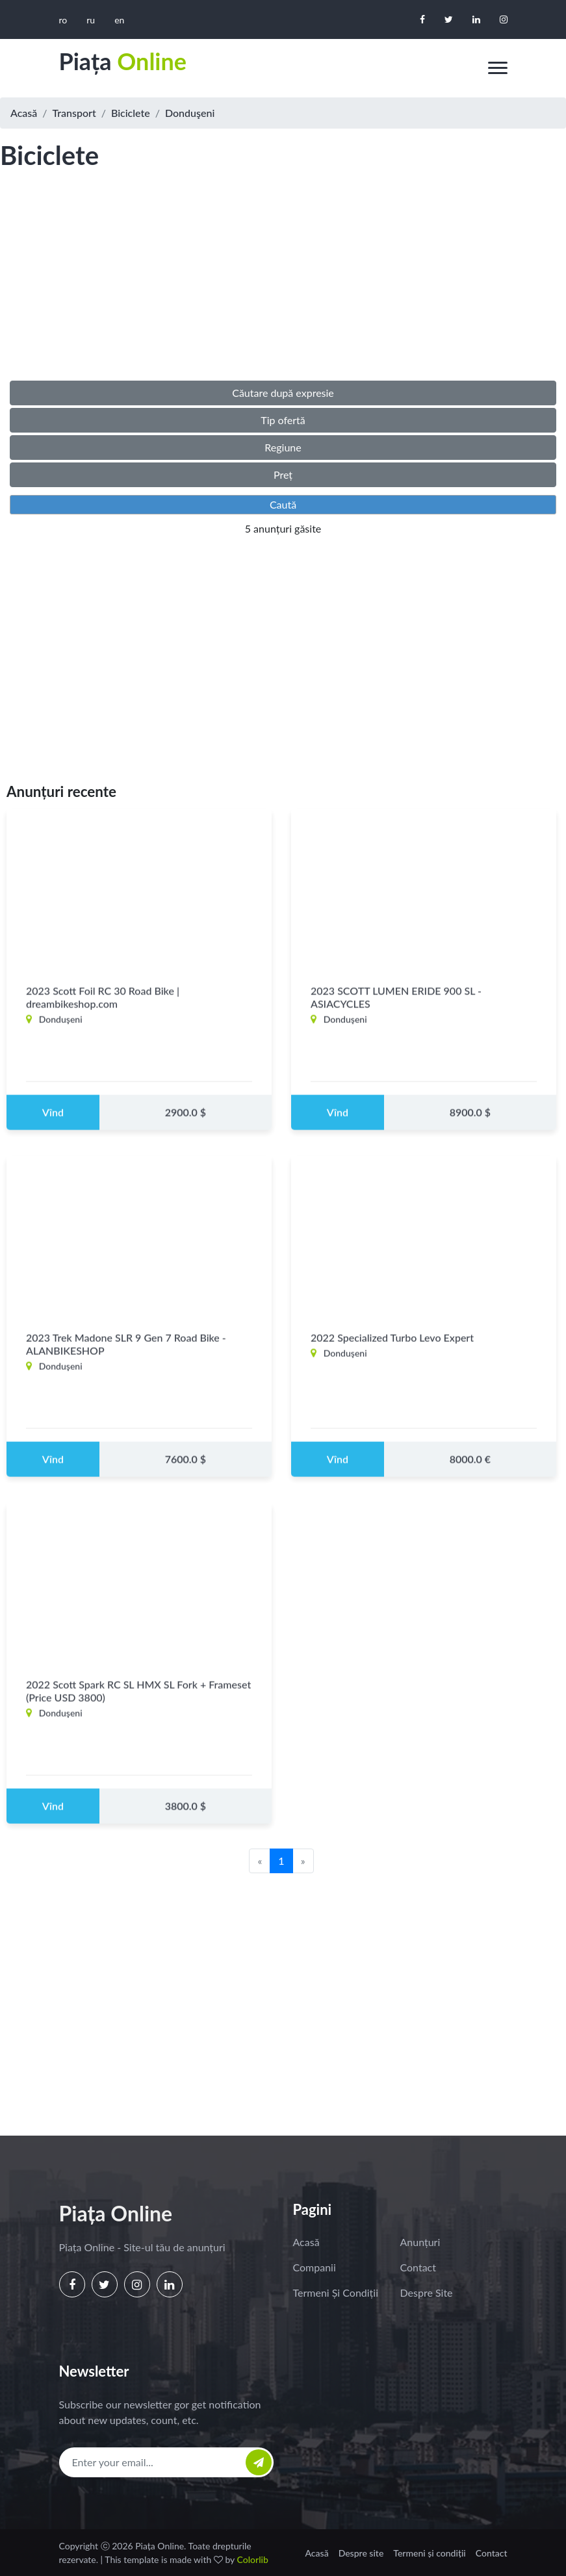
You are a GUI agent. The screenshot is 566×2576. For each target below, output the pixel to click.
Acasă (23, 113)
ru (90, 19)
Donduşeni (189, 113)
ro (63, 19)
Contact (418, 2267)
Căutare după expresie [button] (283, 392)
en (119, 19)
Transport (74, 113)
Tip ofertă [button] (283, 420)
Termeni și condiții (336, 2292)
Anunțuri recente (61, 791)
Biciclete (130, 113)
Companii (314, 2267)
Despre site (426, 2292)
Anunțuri (420, 2242)
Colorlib (252, 2559)
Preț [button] (283, 474)
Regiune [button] (282, 447)
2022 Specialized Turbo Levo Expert (392, 1348)
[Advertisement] (283, 288)
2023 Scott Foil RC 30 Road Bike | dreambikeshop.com (102, 1007)
